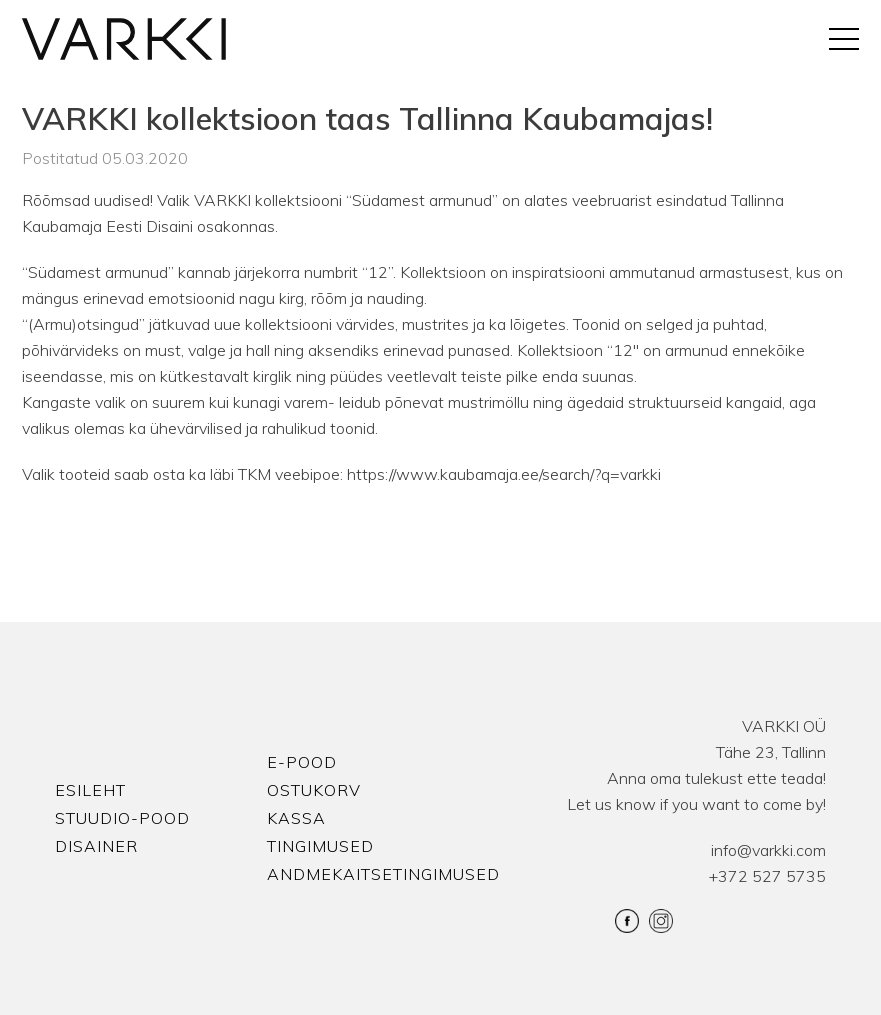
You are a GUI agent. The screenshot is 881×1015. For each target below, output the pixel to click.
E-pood (302, 762)
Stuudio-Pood (122, 818)
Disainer (96, 846)
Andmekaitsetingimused (383, 874)
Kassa (296, 818)
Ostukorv (314, 790)
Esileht (90, 790)
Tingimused (320, 846)
